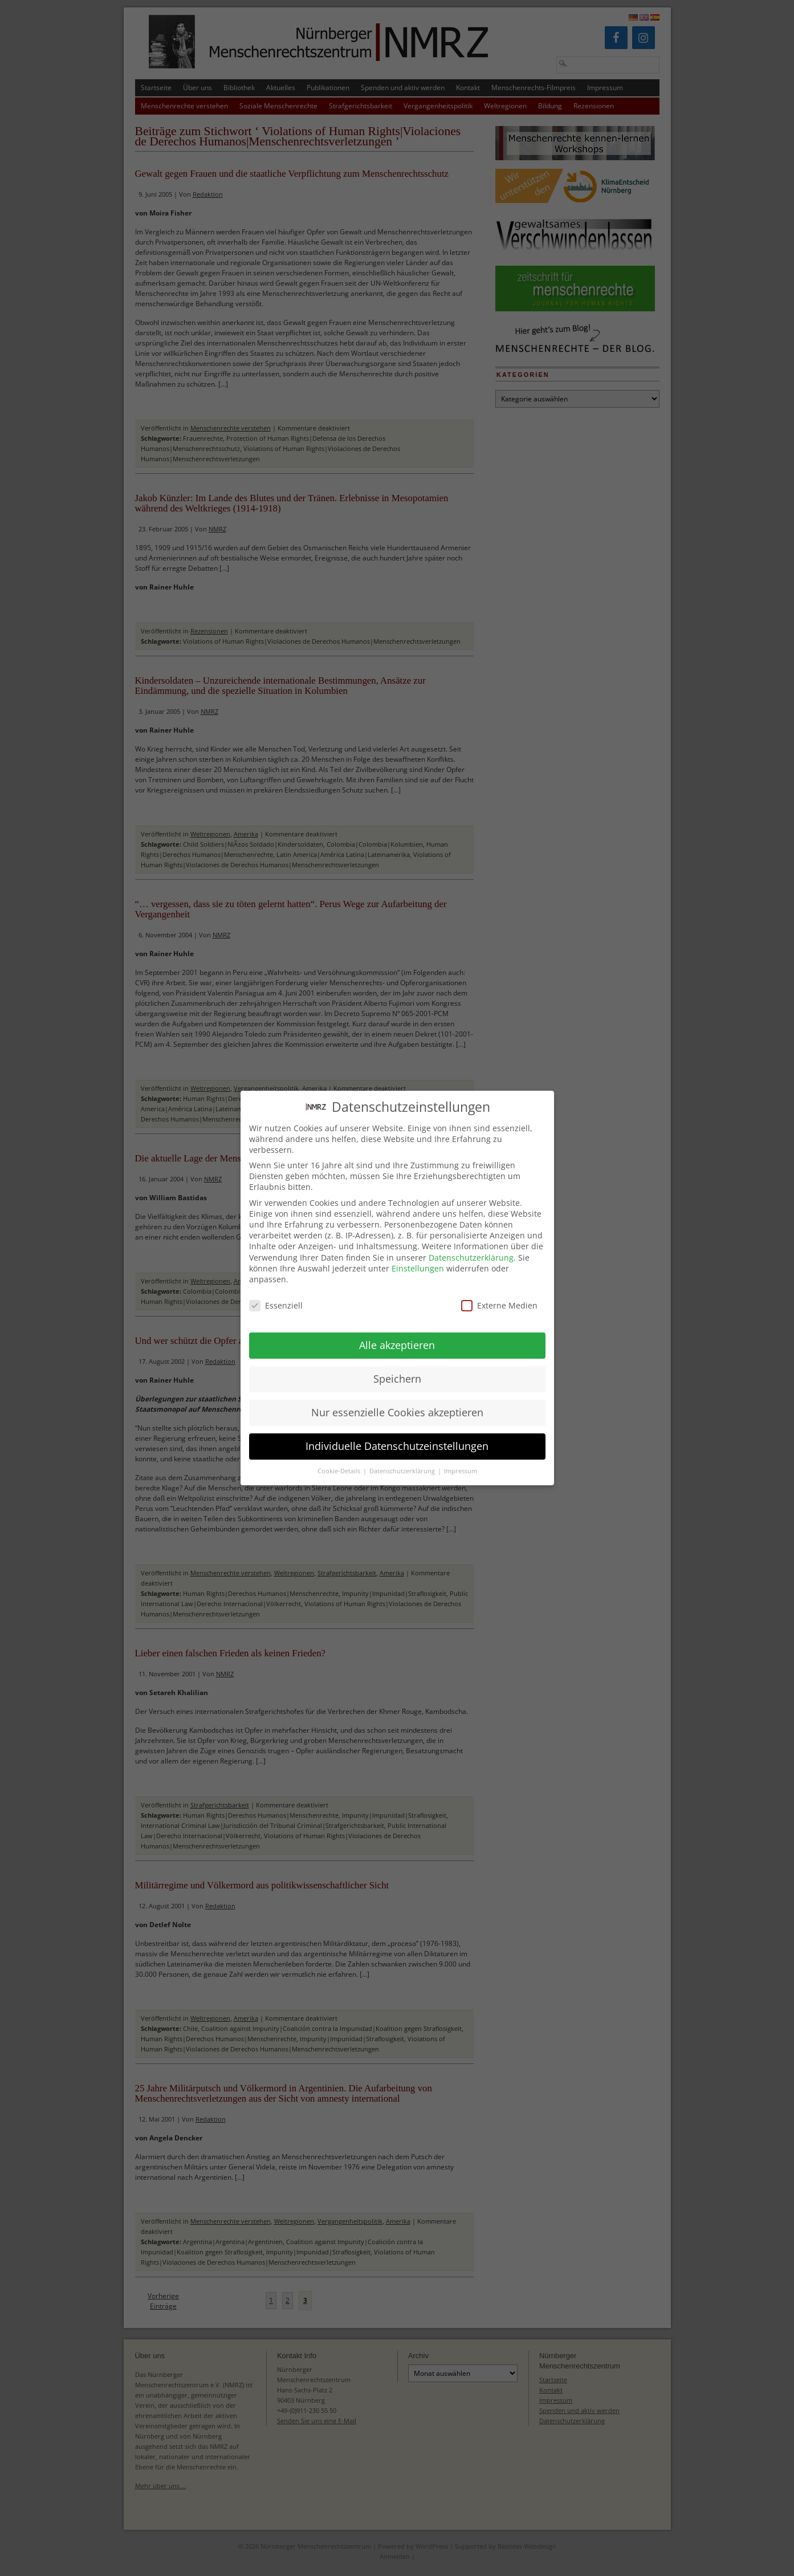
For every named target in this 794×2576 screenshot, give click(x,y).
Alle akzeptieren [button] (397, 1333)
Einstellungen (418, 1257)
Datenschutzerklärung (471, 1246)
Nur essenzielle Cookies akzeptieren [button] (397, 1401)
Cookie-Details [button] (339, 1460)
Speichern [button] (397, 1367)
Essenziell (276, 1294)
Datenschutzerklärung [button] (403, 1460)
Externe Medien (499, 1294)
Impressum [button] (460, 1460)
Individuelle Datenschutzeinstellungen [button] (397, 1434)
